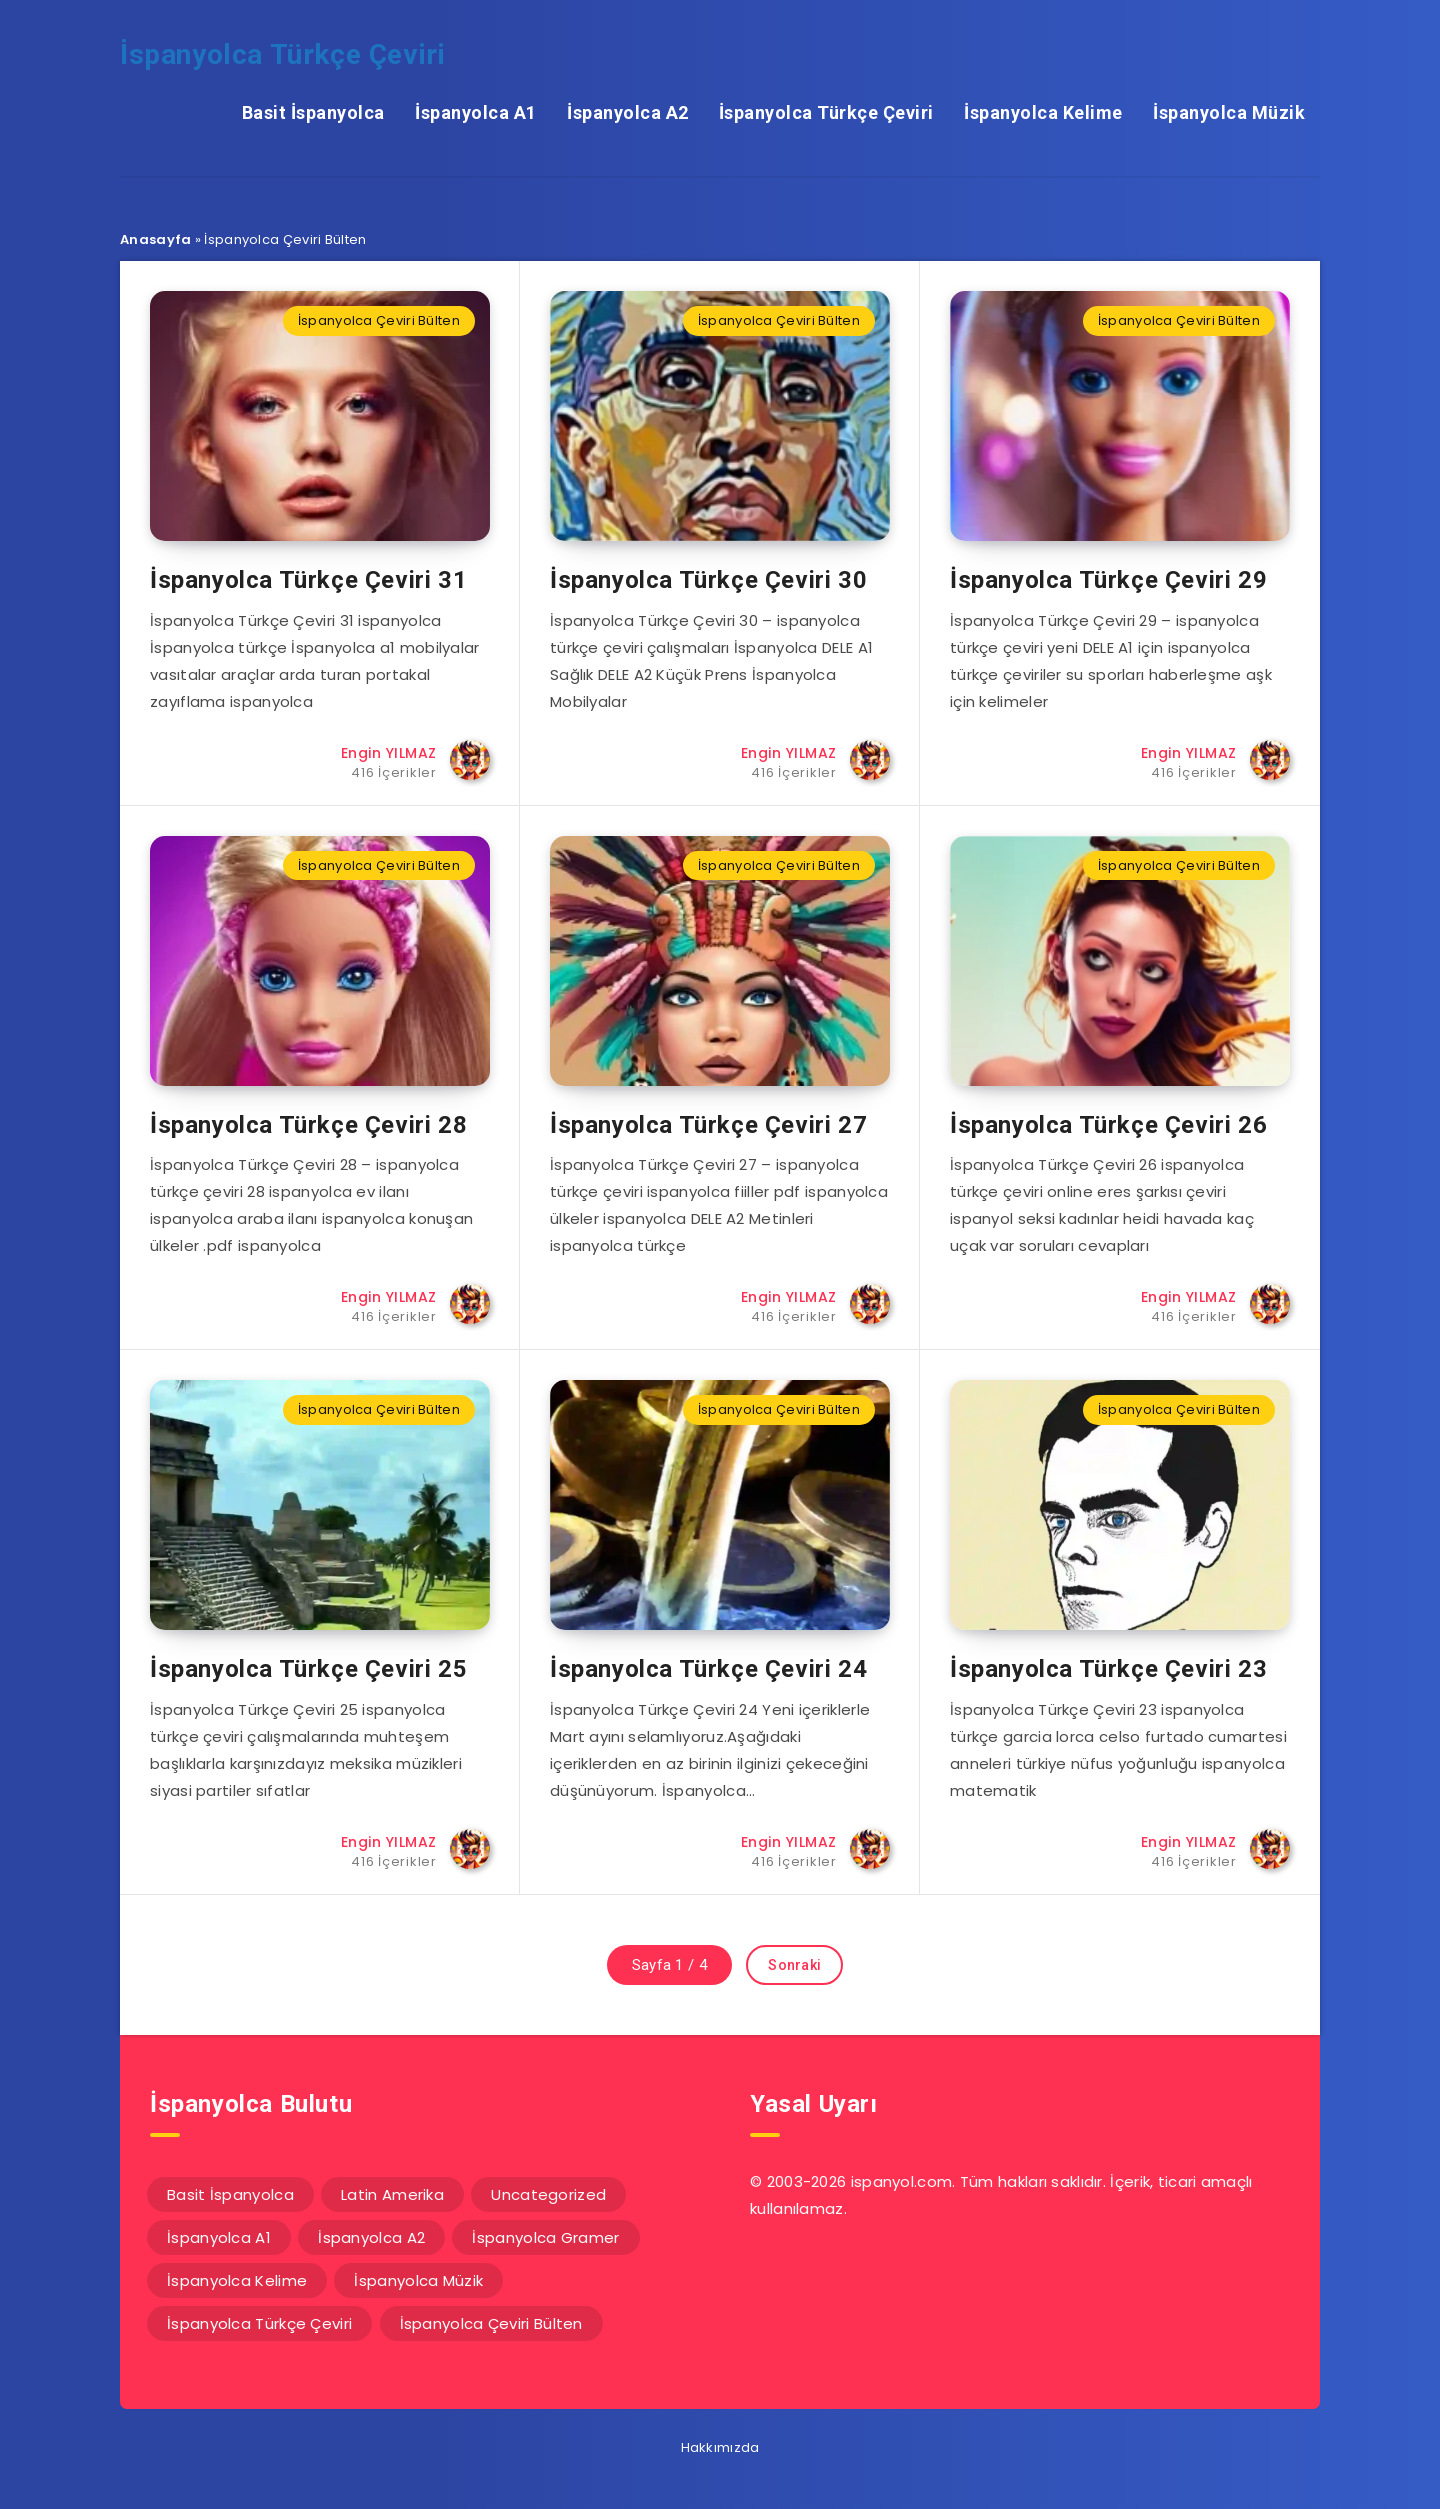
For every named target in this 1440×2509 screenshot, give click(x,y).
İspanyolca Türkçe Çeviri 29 (1108, 580)
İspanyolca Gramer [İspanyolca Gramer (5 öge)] (545, 2237)
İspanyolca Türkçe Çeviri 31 (308, 580)
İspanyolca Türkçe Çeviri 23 (1108, 1669)
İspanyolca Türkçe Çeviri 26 (1108, 1125)
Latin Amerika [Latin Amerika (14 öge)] (392, 2194)
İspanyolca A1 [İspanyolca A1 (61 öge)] (219, 2237)
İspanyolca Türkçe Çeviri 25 (308, 1669)
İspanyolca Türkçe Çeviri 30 (708, 580)
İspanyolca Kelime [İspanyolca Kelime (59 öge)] (237, 2280)
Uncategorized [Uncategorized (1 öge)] (548, 2194)
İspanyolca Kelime (1043, 112)
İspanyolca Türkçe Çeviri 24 (708, 1669)
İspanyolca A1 (476, 112)
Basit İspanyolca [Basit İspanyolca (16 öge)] (230, 2194)
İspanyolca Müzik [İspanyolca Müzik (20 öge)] (418, 2280)
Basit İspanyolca (313, 112)
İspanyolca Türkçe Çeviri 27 (708, 1125)
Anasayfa (155, 239)
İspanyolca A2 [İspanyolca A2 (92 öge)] (371, 2237)
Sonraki (794, 1965)
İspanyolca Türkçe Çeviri (282, 54)
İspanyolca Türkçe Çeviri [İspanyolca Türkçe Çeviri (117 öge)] (259, 2323)
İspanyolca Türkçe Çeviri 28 (308, 1125)
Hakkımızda (720, 2447)
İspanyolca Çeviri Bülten (379, 320)
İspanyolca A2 (628, 112)
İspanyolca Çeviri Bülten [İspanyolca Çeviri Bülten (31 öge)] (491, 2323)
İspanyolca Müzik (1229, 112)
